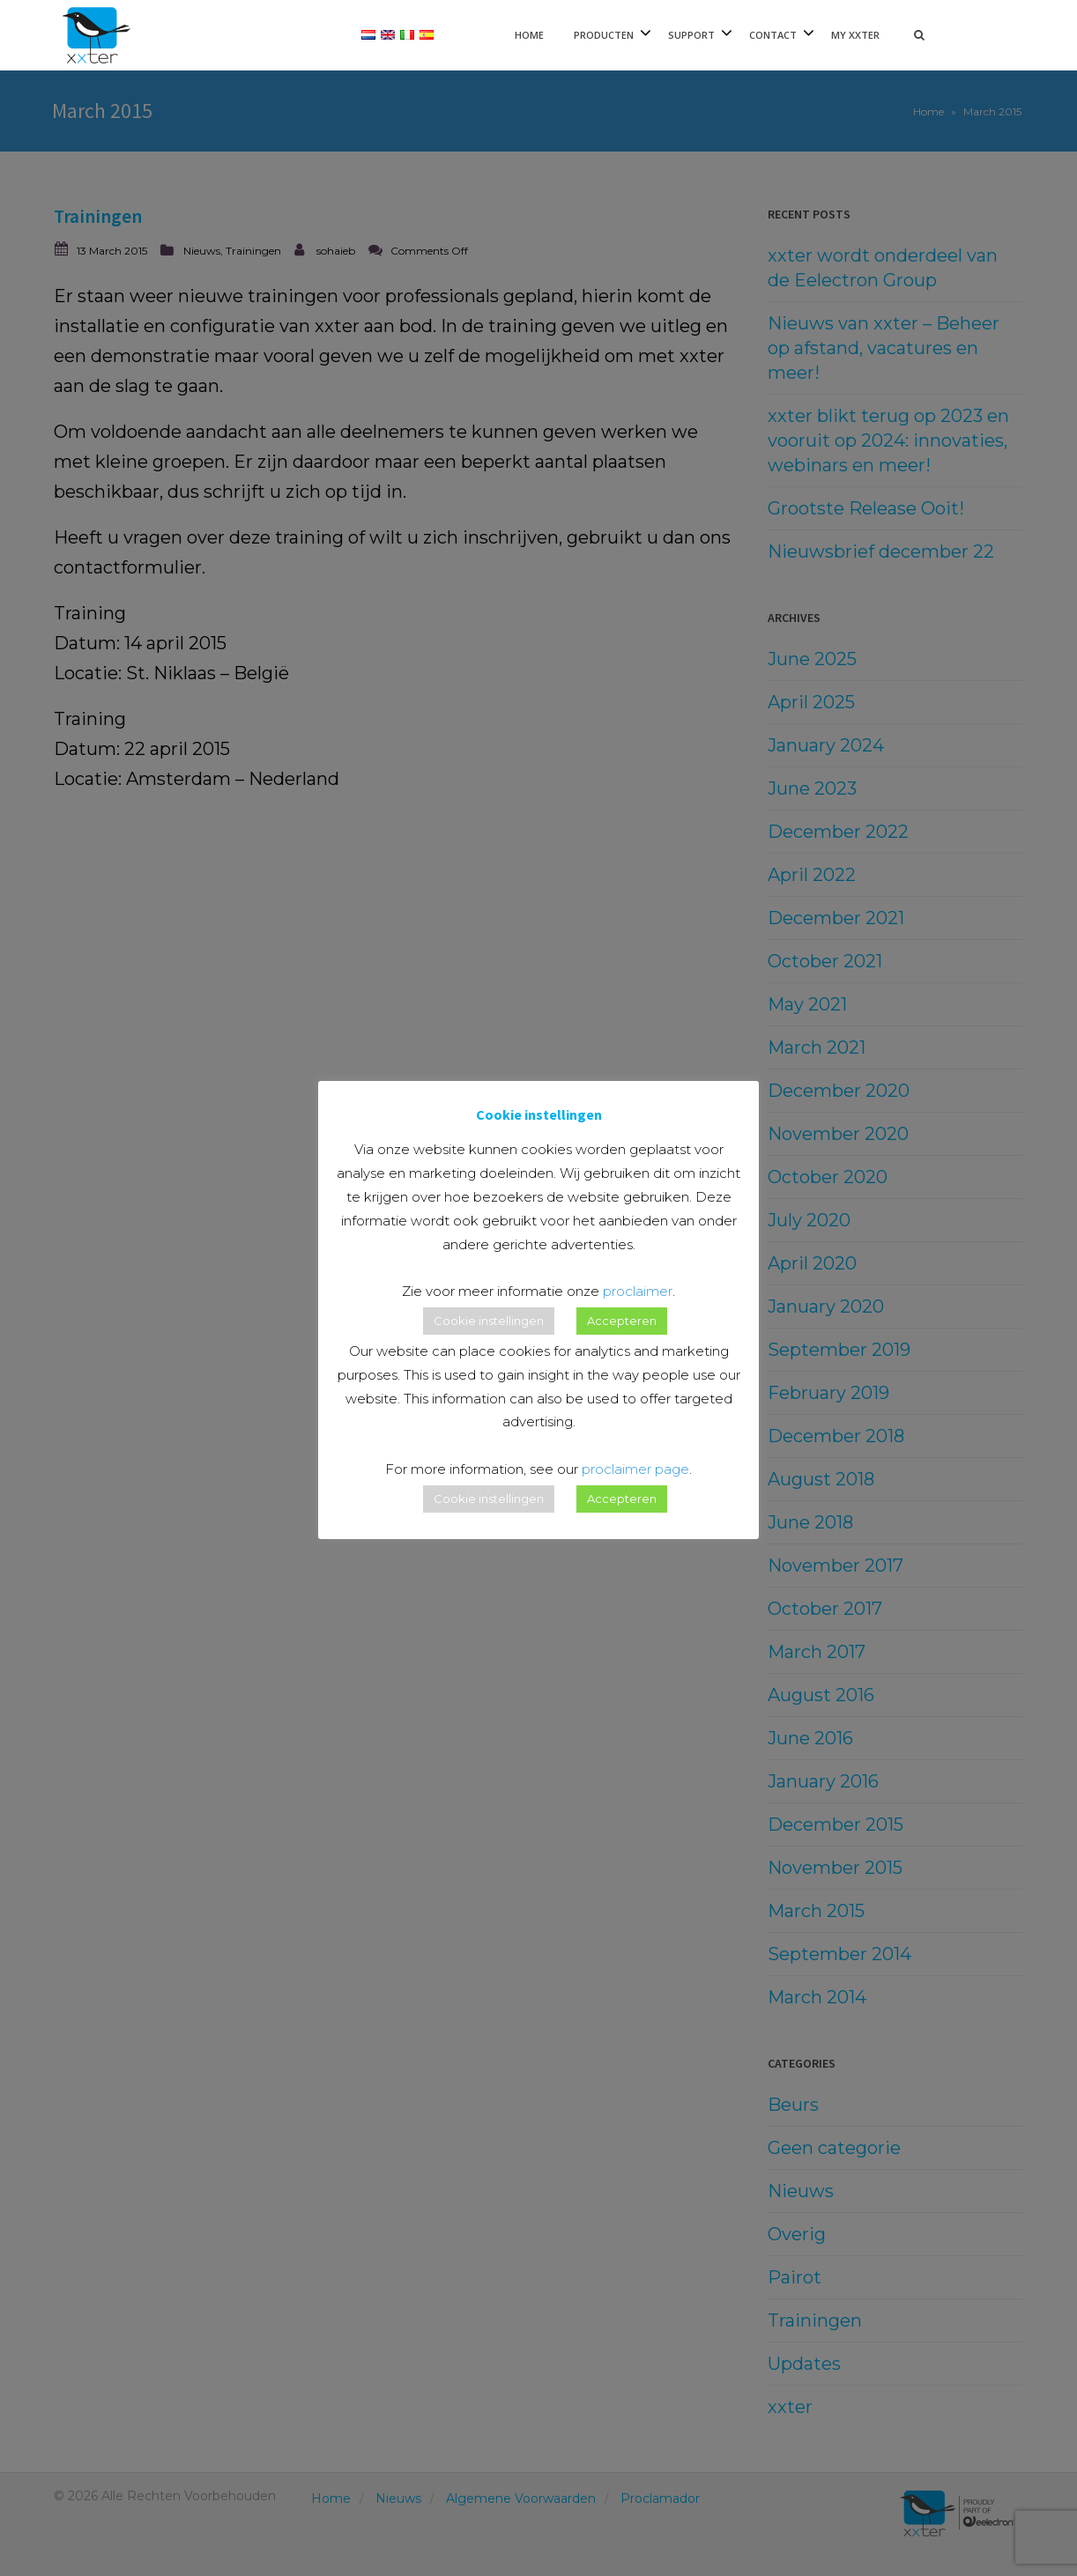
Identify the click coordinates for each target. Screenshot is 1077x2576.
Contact (773, 34)
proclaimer (637, 1291)
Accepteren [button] (622, 1321)
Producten (604, 34)
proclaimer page (635, 1469)
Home (529, 34)
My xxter (855, 34)
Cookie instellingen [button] (489, 1321)
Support (691, 34)
